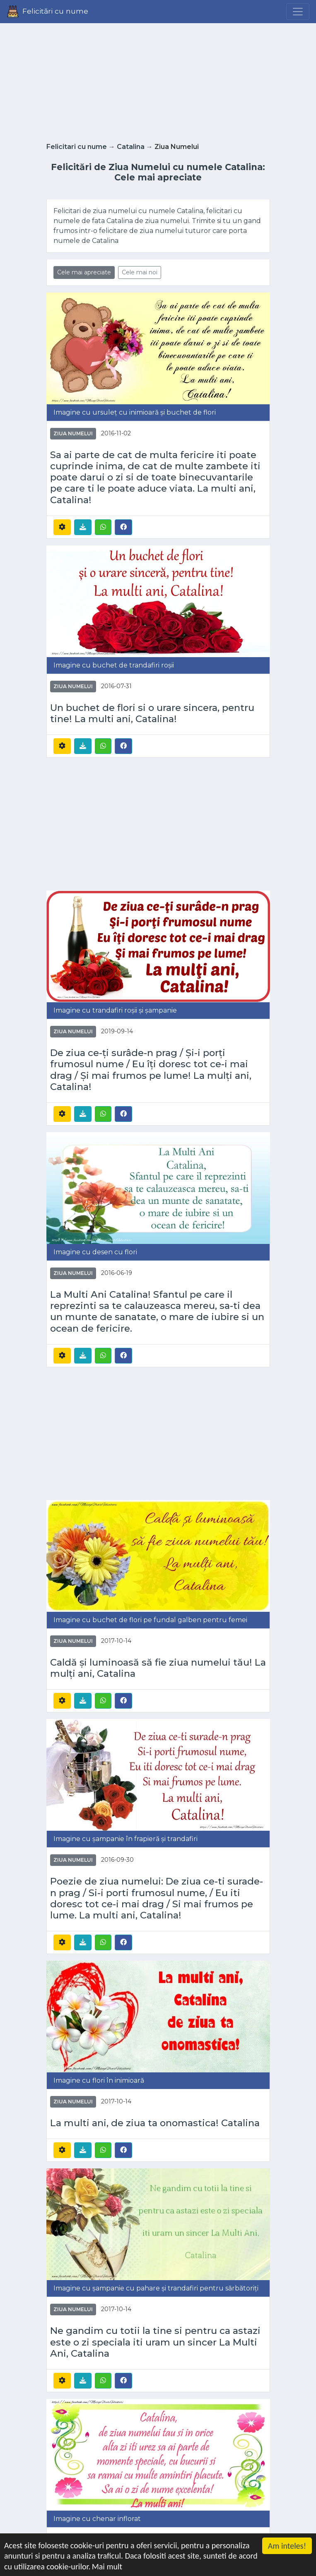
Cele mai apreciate (84, 272)
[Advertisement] (158, 80)
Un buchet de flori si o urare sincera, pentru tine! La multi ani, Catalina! (152, 713)
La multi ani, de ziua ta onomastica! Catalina (155, 2123)
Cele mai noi (139, 272)
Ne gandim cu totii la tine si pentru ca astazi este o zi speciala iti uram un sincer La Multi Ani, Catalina (155, 2342)
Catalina (131, 147)
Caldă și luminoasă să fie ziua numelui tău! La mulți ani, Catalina (158, 1668)
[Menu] (297, 11)
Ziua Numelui (73, 433)
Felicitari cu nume (76, 147)
